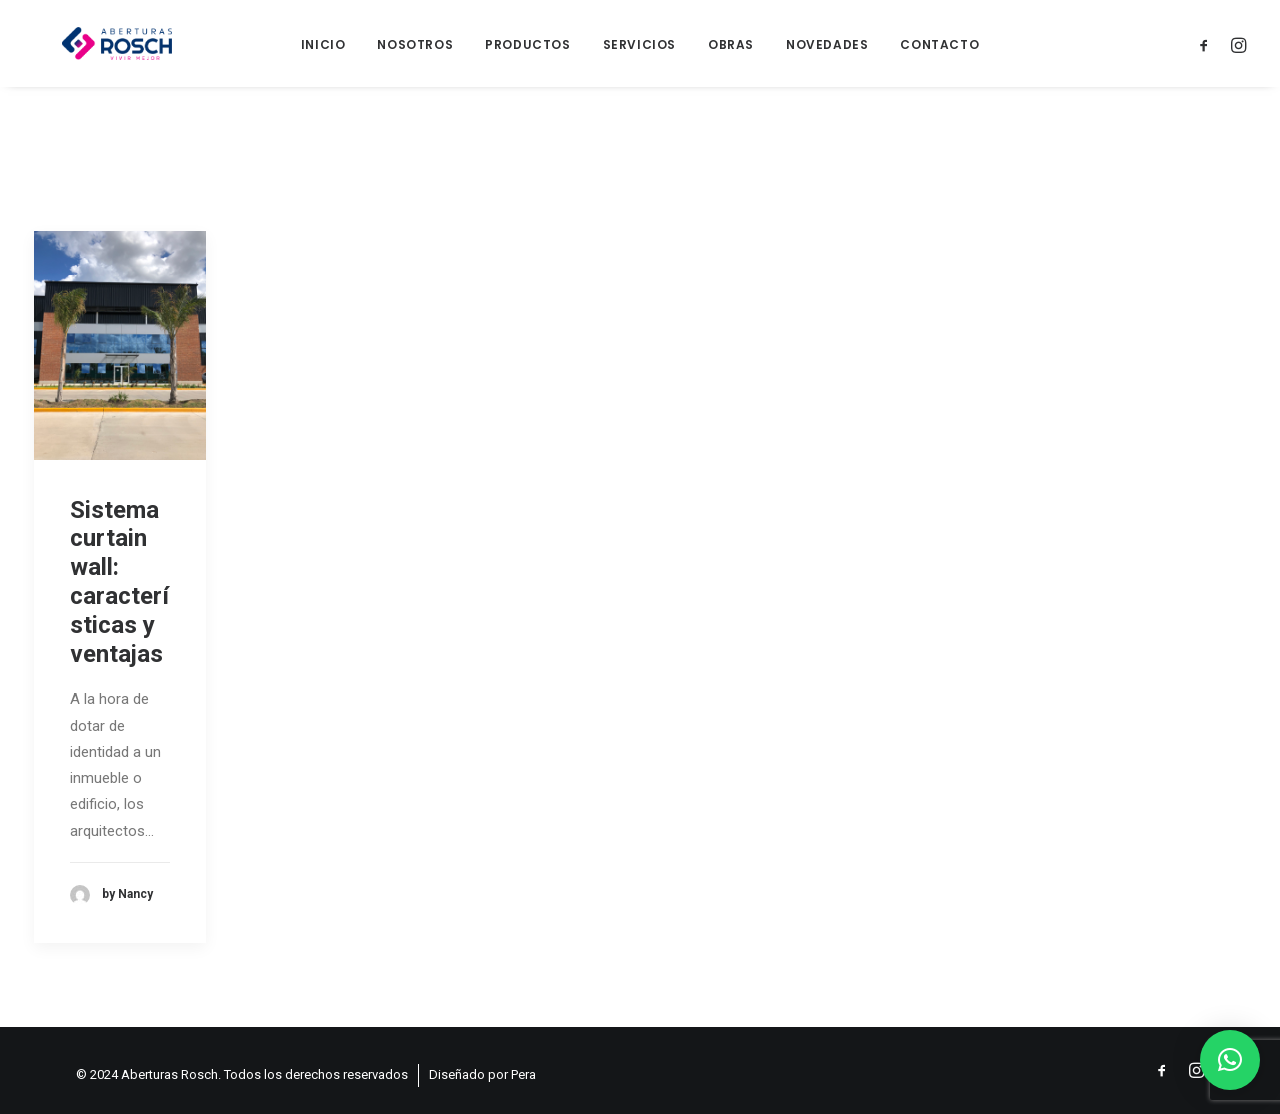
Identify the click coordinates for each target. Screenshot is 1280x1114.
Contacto (939, 50)
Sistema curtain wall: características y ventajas (119, 593)
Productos (527, 50)
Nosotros (415, 50)
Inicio (323, 50)
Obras (731, 50)
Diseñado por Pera (482, 1074)
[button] (1230, 1060)
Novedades (827, 50)
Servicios (639, 50)
